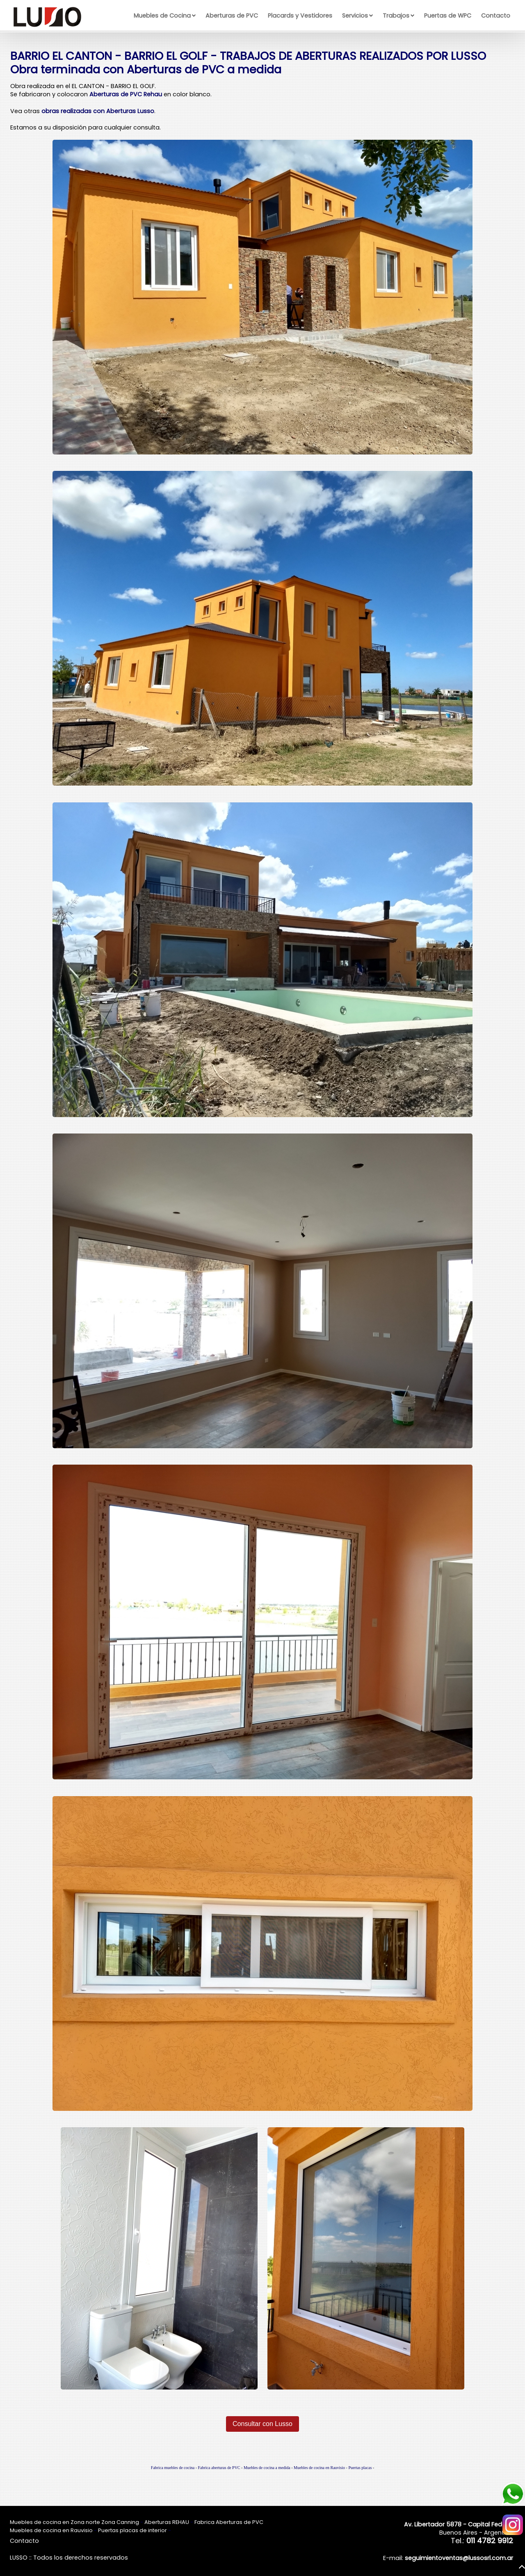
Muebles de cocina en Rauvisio (319, 2467)
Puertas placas (360, 2467)
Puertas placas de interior (132, 2530)
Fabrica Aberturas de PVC (228, 2522)
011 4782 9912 (489, 2540)
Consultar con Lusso (262, 2423)
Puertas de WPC (447, 15)
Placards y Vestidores (300, 15)
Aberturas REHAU (166, 2522)
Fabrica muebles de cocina (172, 2467)
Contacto (495, 15)
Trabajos (396, 15)
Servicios (355, 15)
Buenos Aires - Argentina (458, 2528)
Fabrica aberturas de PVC (219, 2467)
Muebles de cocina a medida (267, 2467)
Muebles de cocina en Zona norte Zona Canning (74, 2522)
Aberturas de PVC (231, 15)
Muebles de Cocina (162, 15)
